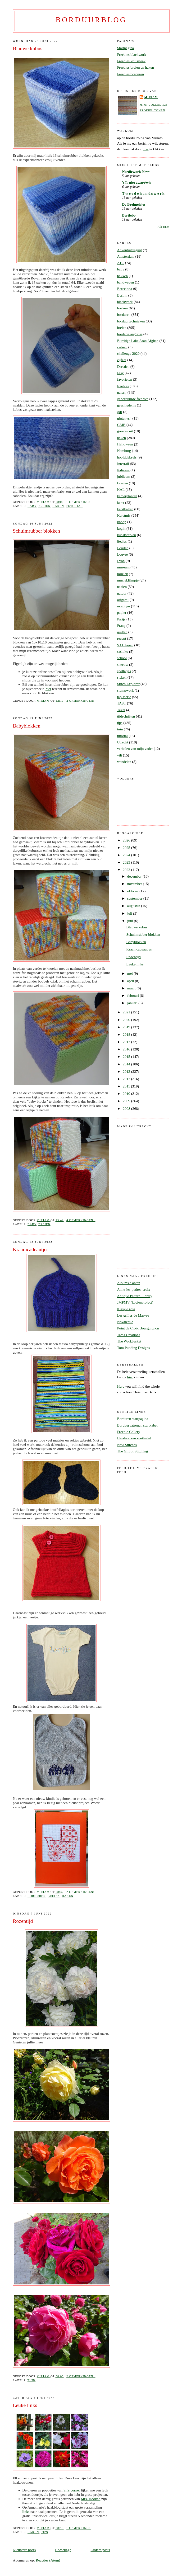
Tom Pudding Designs (133, 1348)
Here (120, 1386)
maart (131, 988)
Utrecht (122, 742)
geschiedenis (126, 405)
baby (31, 506)
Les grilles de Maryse (133, 1315)
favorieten (124, 379)
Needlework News (136, 172)
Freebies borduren (130, 74)
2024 (127, 855)
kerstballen (125, 509)
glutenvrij (124, 418)
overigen (123, 606)
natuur (122, 593)
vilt (119, 755)
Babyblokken (26, 726)
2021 (127, 1012)
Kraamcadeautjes (30, 1249)
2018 (127, 1034)
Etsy (120, 373)
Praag (121, 626)
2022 (127, 870)
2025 (127, 848)
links (25, 2512)
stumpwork (125, 690)
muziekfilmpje (128, 580)
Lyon (121, 561)
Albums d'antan (128, 1283)
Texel (121, 710)
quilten (122, 632)
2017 (127, 1042)
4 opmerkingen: (80, 1220)
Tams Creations (128, 1335)
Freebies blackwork (131, 54)
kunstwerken (126, 535)
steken (122, 677)
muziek (122, 574)
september (135, 898)
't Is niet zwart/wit (136, 182)
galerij (122, 392)
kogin (121, 528)
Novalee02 (125, 1322)
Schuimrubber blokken (36, 531)
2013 (127, 1071)
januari (132, 1003)
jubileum (123, 476)
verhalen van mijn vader (135, 749)
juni (130, 921)
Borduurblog (91, 20)
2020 (127, 1020)
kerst (120, 503)
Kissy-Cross (126, 1309)
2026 (127, 840)
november (135, 884)
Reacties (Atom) (48, 2560)
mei (130, 973)
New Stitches (127, 1445)
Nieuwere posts (24, 2550)
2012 (127, 1079)
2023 (127, 862)
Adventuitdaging (129, 250)
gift (119, 412)
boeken (122, 308)
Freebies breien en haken (135, 67)
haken (58, 506)
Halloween (125, 444)
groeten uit (125, 431)
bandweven (125, 282)
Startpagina (125, 48)
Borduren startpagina (132, 1419)
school (122, 658)
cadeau (122, 347)
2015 (127, 1056)
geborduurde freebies (132, 399)
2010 (127, 1094)
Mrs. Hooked (90, 2499)
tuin (31, 2380)
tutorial (74, 506)
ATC (120, 263)
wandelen (124, 762)
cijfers (121, 360)
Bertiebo (129, 215)
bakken (122, 276)
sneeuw (122, 664)
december (135, 876)
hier (48, 689)
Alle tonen (163, 226)
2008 (127, 1108)
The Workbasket (129, 1341)
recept (121, 638)
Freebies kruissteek (131, 61)
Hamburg (124, 451)
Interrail (123, 464)
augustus (134, 906)
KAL (121, 489)
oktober (133, 891)
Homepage (63, 2550)
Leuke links (25, 2405)
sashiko (122, 651)
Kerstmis (123, 515)
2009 (127, 1101)
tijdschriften (126, 716)
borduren (36, 1896)
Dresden (123, 366)
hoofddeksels (126, 457)
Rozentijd (23, 1921)
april (131, 981)
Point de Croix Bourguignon (138, 1328)
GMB (121, 425)
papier (121, 612)
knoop (121, 522)
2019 (127, 1027)
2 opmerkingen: (80, 700)
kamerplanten (127, 496)
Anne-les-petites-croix (133, 1289)
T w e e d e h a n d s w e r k (143, 193)
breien (44, 506)
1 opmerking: (78, 502)
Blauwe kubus (27, 48)
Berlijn (122, 295)
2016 (127, 1049)
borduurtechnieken (131, 321)
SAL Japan (125, 645)
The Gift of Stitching (132, 1451)
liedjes (122, 541)
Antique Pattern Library (134, 1296)
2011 (127, 1086)
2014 (127, 1064)
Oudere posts (100, 2550)
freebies (123, 386)
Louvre (122, 554)
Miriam (151, 97)
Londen (122, 548)
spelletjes (124, 671)
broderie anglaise (129, 334)
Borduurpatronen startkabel (137, 1425)
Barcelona (124, 289)
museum (123, 567)
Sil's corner (72, 2490)
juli (130, 913)
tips (44, 2532)
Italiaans (123, 470)
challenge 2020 (128, 353)
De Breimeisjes (134, 204)
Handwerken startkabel (134, 1438)
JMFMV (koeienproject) (135, 1302)
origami (123, 600)
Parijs (121, 619)
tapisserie (124, 697)
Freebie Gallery (128, 1432)
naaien (122, 587)
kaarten (122, 483)
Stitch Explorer (128, 684)
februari (133, 995)
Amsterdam (125, 256)
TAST (121, 703)
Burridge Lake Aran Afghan (138, 341)
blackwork (125, 302)
